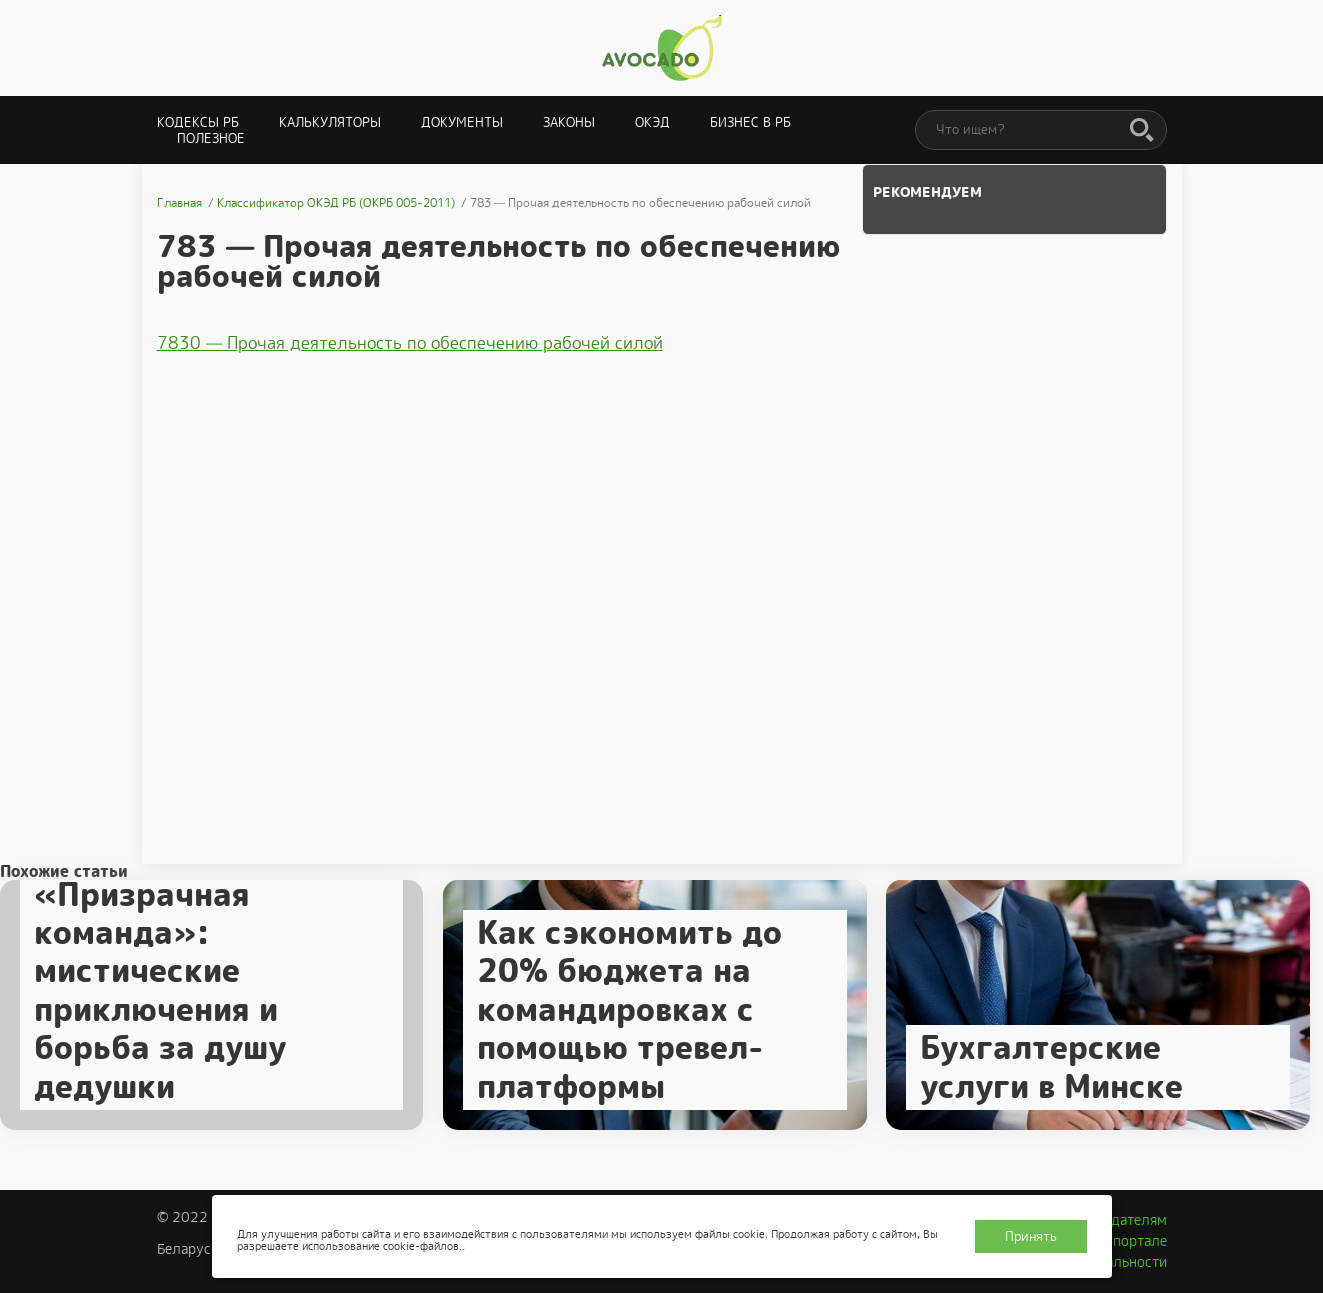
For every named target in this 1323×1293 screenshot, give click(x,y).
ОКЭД (652, 122)
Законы (569, 122)
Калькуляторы (330, 122)
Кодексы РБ (198, 122)
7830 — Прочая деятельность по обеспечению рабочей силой (410, 343)
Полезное (211, 138)
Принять (1031, 1236)
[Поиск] (1142, 131)
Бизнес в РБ (750, 122)
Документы (462, 122)
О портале (1133, 1241)
